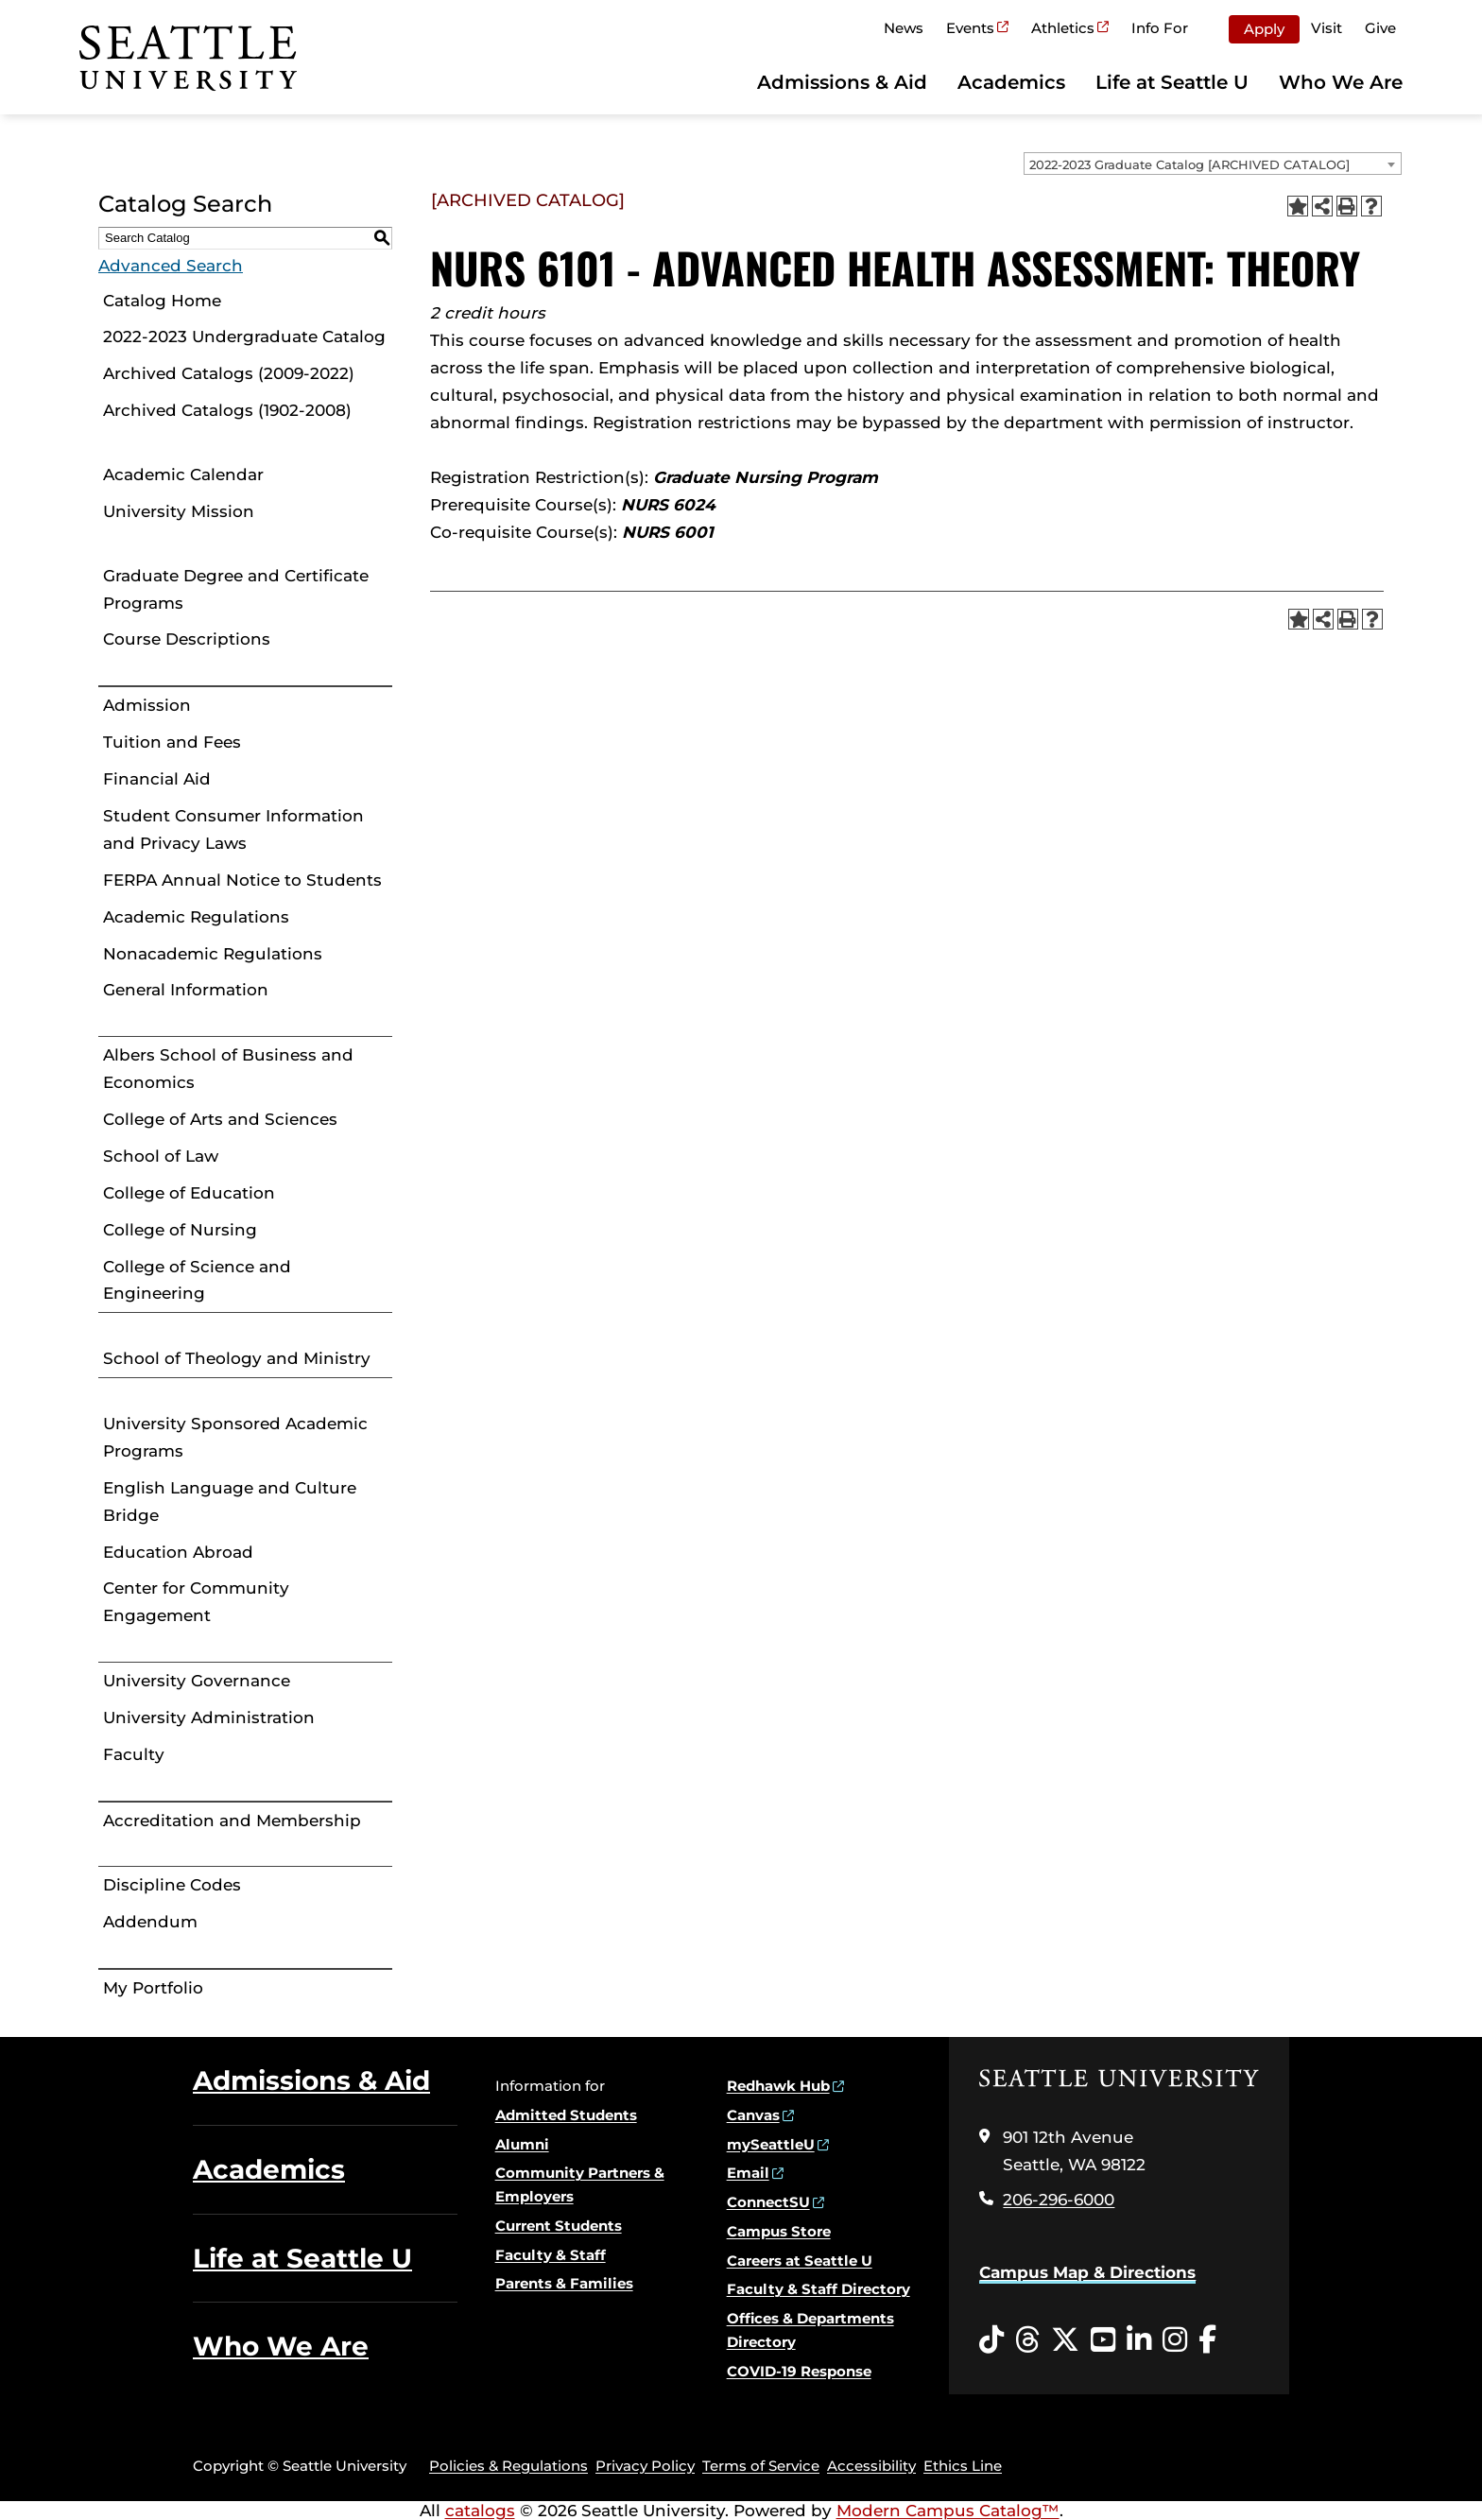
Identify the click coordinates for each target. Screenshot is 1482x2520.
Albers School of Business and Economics (228, 1068)
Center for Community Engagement (196, 1602)
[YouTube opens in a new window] (1103, 2340)
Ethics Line (962, 2466)
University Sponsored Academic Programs (235, 1437)
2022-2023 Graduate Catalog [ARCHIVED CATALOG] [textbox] (1189, 164)
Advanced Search (170, 265)
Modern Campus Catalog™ (948, 2510)
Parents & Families (564, 2283)
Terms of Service (760, 2466)
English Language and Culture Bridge (229, 1501)
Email (748, 2173)
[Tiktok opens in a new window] (991, 2340)
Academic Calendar (183, 474)
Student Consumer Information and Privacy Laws (233, 829)
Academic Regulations (196, 916)
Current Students (558, 2226)
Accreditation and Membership (232, 1820)
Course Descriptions (186, 639)
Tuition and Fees (172, 742)
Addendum (150, 1921)
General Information (185, 989)
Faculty (133, 1754)
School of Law (160, 1156)
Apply (1264, 29)
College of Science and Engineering (197, 1280)
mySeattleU (771, 2144)
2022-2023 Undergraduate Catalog (244, 336)
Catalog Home (162, 300)
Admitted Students (566, 2115)
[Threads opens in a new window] (1027, 2340)
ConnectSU (768, 2202)
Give (1380, 28)
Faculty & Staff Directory (818, 2289)
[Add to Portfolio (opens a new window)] (1297, 206)
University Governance (196, 1680)
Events (970, 28)
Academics (1011, 82)
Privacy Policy (645, 2466)
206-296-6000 (1058, 2199)
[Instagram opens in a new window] (1175, 2340)
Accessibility (871, 2466)
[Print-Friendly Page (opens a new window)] (1346, 206)
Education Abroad (178, 1552)
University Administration (209, 1717)
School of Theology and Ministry (236, 1358)
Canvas (753, 2115)
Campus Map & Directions (1087, 2272)
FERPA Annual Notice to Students (242, 880)
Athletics (1062, 28)
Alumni (522, 2144)
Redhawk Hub (778, 2086)
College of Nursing (180, 1229)
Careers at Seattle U (799, 2261)
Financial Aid (157, 778)
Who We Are (1341, 82)
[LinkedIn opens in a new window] (1139, 2340)
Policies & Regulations (508, 2466)
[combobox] (1213, 163)
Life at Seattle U (1172, 82)
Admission (147, 705)
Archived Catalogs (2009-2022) (228, 373)
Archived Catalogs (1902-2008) (227, 410)
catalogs (480, 2510)
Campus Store (779, 2231)
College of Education (189, 1192)
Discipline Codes (172, 1884)
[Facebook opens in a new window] (1207, 2340)
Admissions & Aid (842, 82)
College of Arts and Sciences (220, 1119)
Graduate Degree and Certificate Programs (236, 589)
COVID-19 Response (799, 2371)
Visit (1326, 28)
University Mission (178, 511)
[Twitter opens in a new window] (1065, 2340)
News (903, 28)
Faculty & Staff (550, 2255)
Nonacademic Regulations (212, 953)
